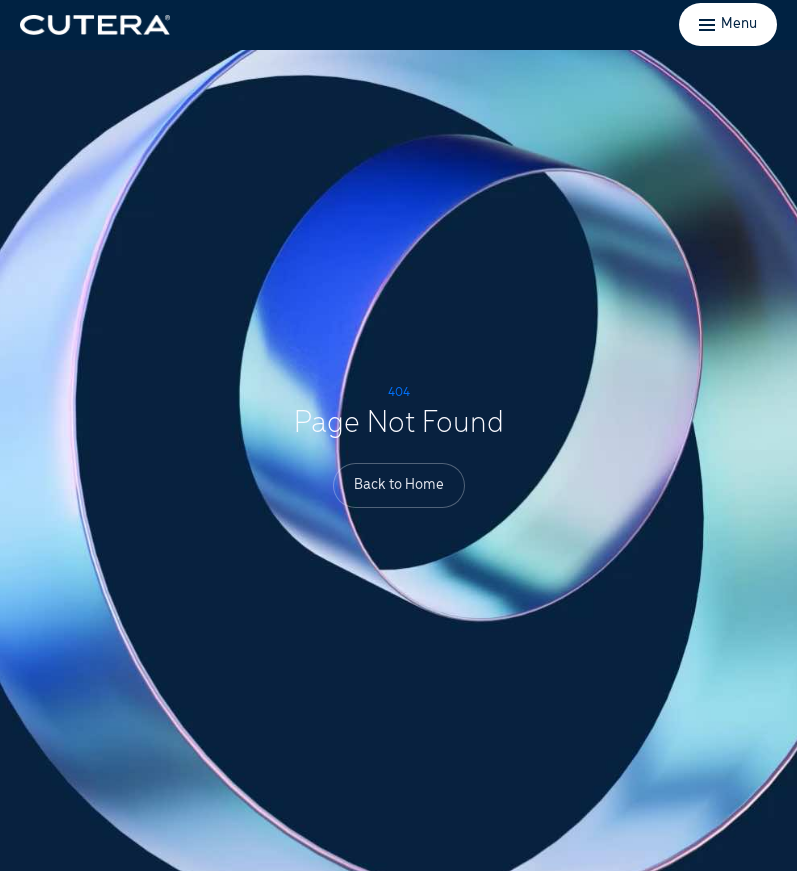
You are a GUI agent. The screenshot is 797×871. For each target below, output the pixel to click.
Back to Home (399, 485)
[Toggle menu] (728, 24)
